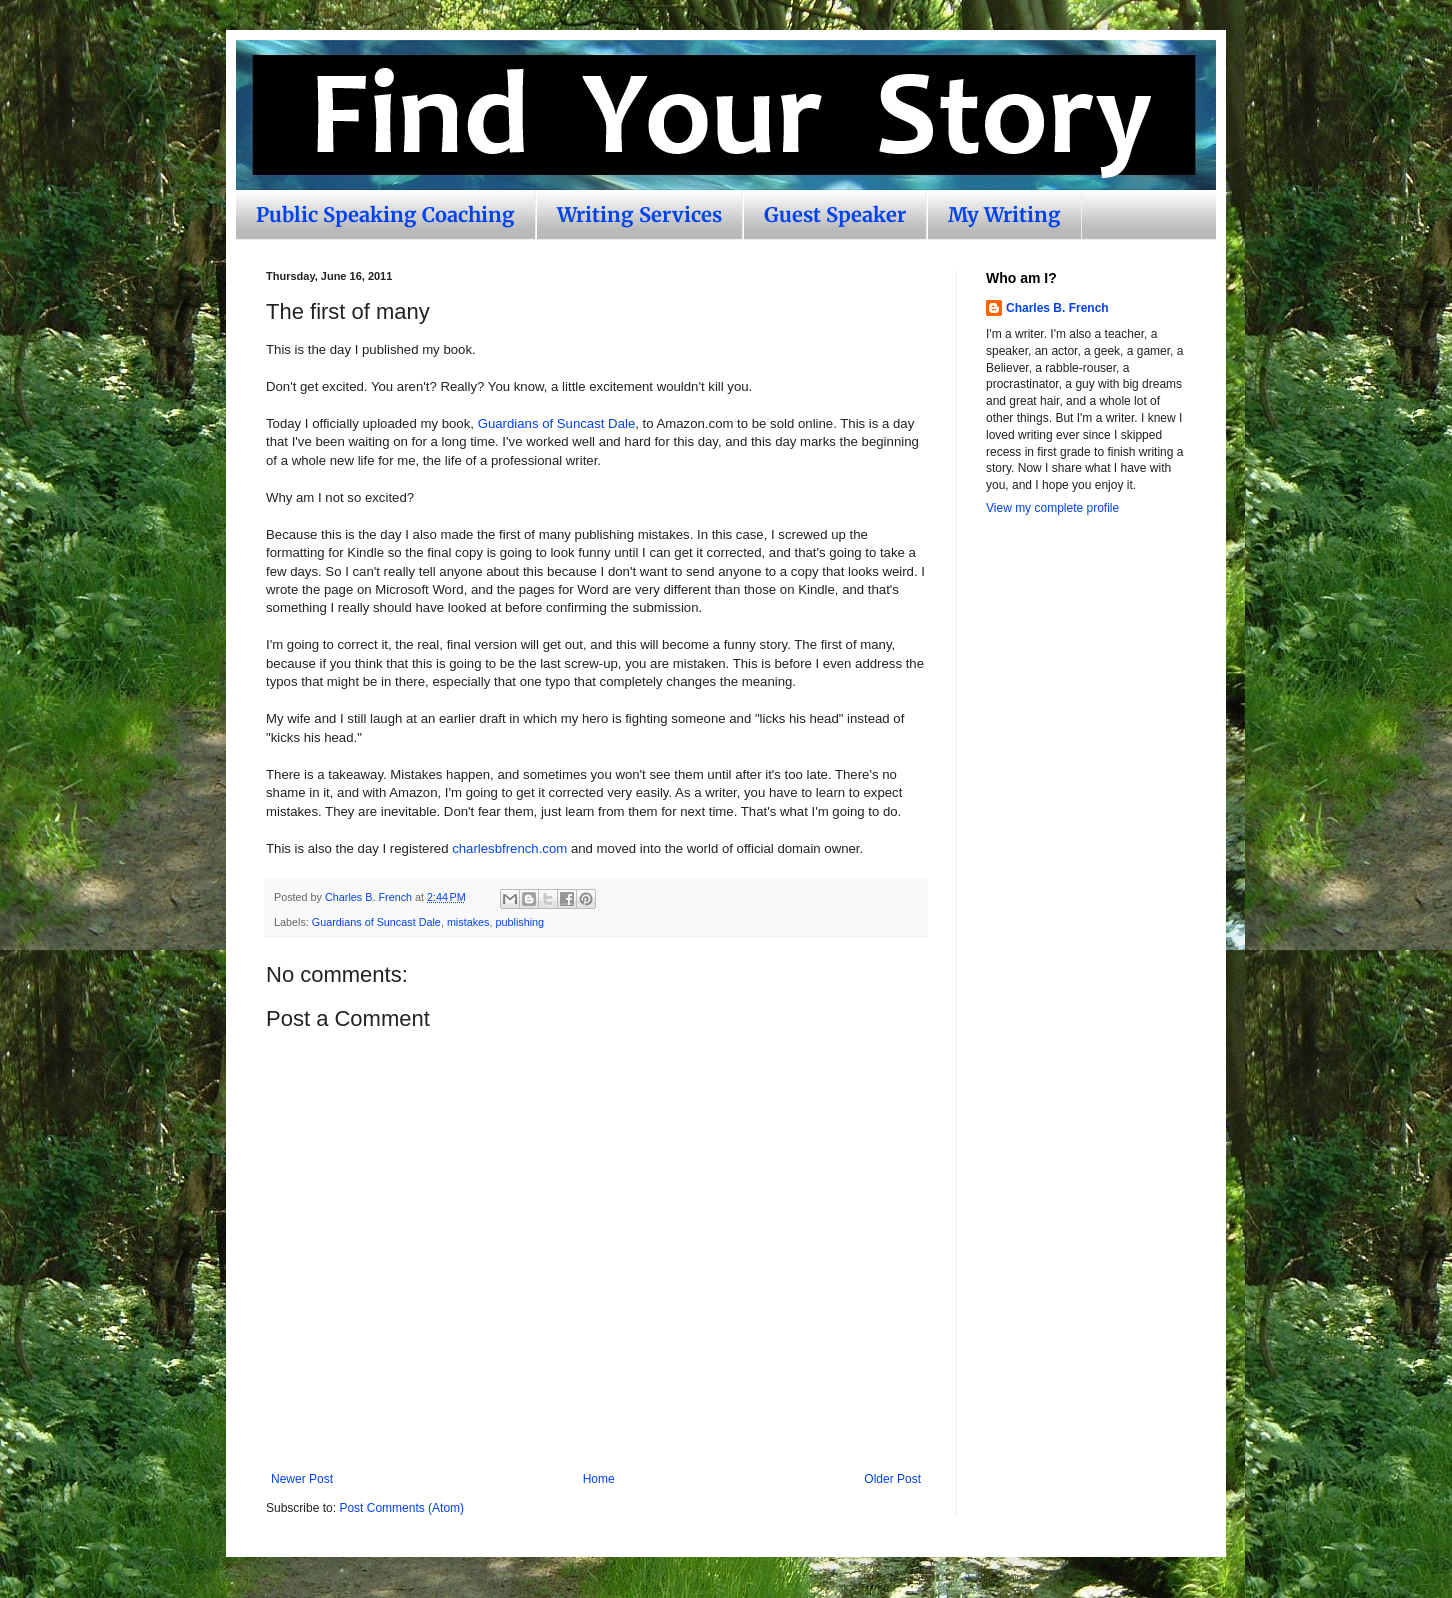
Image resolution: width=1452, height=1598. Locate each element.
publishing (519, 922)
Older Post (892, 1479)
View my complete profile (1052, 508)
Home (599, 1479)
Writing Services (639, 214)
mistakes (468, 922)
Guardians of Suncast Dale (557, 423)
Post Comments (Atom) (401, 1508)
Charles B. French (1057, 308)
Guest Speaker (835, 214)
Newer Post (302, 1479)
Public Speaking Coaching (385, 214)
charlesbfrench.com (509, 848)
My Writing (1004, 214)
